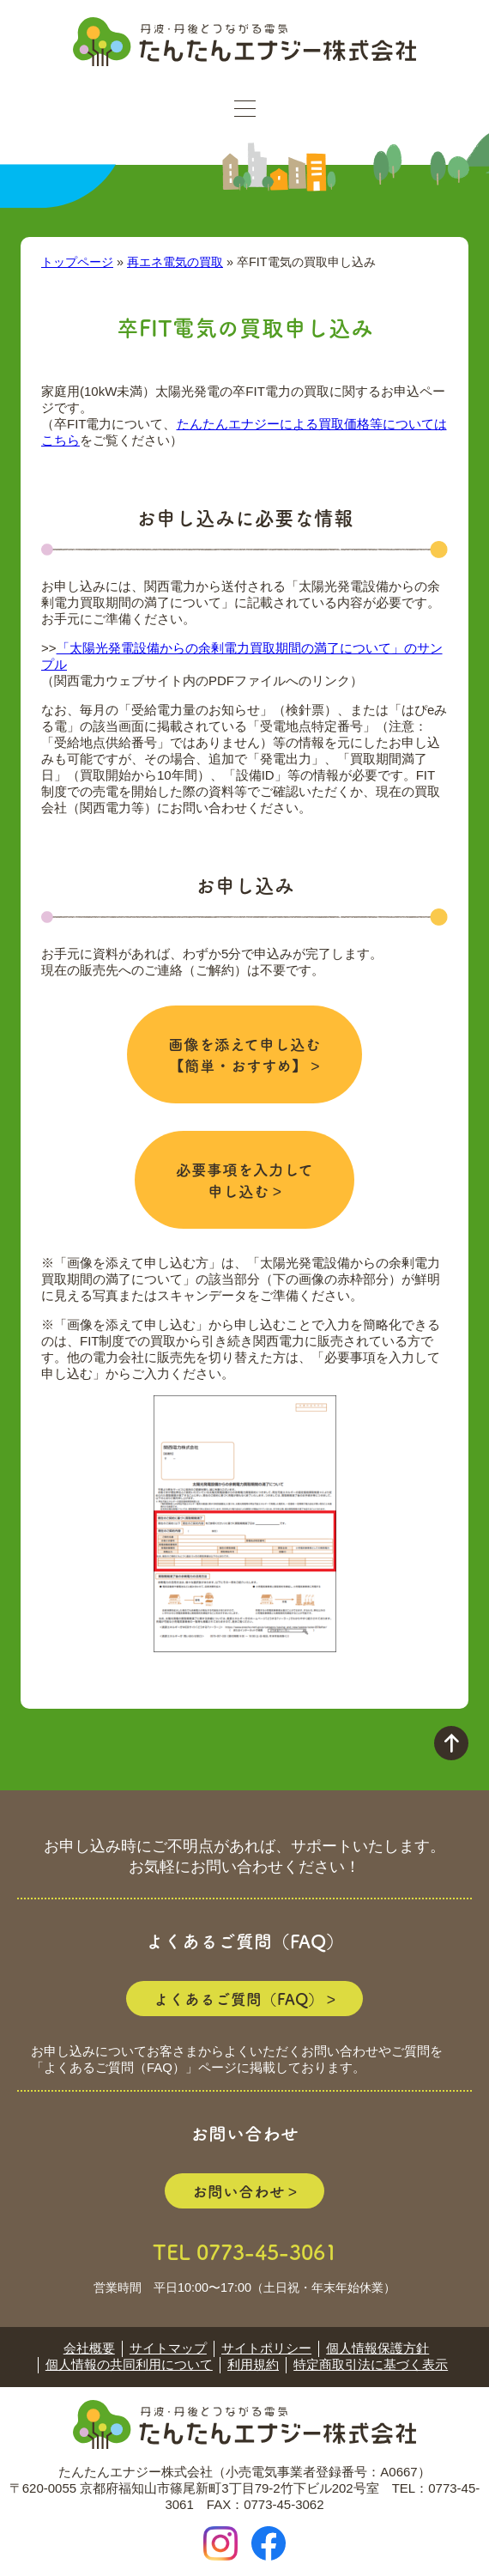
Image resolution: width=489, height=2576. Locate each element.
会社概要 (89, 2348)
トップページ (77, 262)
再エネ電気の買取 (175, 262)
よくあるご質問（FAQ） (238, 1998)
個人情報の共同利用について (129, 2364)
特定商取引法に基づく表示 (370, 2364)
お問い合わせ (238, 2191)
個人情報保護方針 (377, 2348)
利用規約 (253, 2364)
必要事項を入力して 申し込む (244, 1179)
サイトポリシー (266, 2348)
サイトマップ (168, 2348)
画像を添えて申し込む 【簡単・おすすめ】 (244, 1054)
